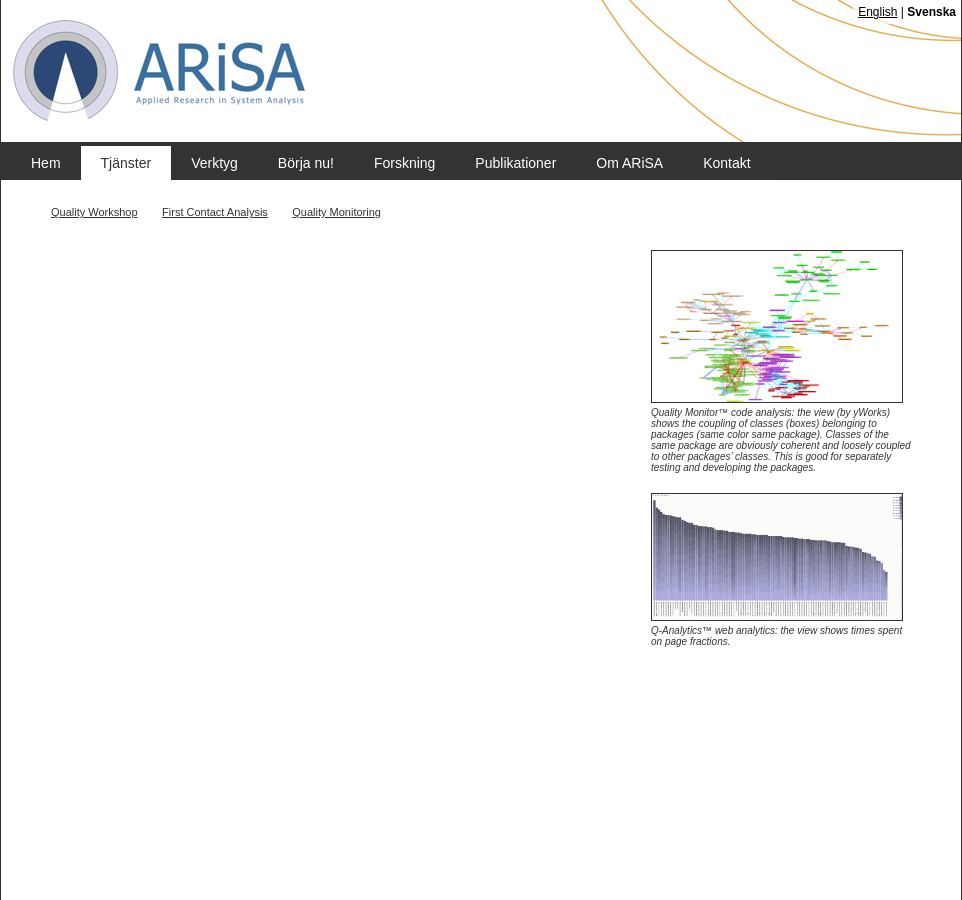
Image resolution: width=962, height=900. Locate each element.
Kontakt (726, 163)
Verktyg (214, 163)
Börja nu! (306, 163)
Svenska (931, 12)
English (877, 12)
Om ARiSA (629, 163)
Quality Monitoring (336, 212)
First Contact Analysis (215, 212)
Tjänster (126, 163)
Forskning (404, 163)
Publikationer (515, 163)
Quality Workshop (94, 212)
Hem (46, 163)
